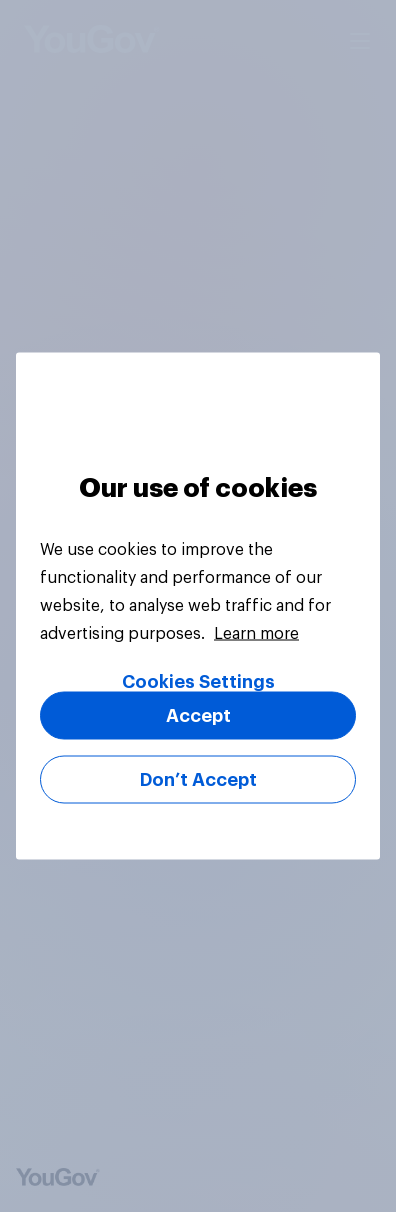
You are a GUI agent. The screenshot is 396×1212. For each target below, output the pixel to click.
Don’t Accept (198, 780)
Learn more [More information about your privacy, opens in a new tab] (256, 634)
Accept (198, 716)
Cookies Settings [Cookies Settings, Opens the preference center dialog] (198, 682)
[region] (198, 606)
